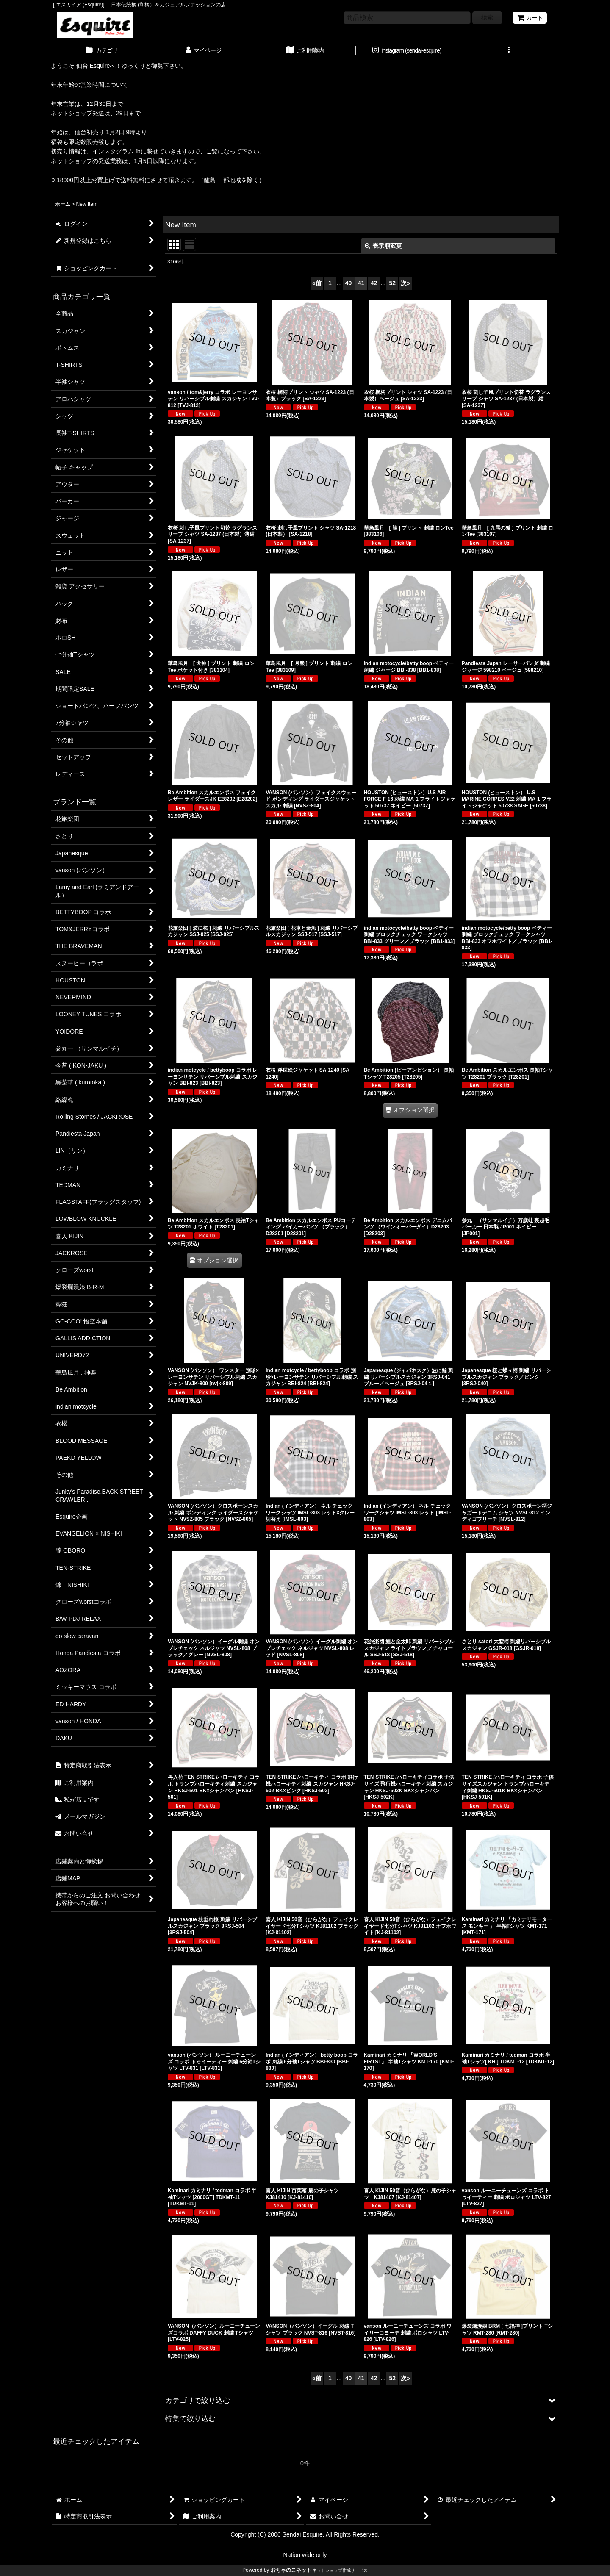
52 (392, 283)
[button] (508, 51)
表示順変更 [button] (383, 245)
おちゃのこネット (291, 2570)
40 (348, 283)
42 (374, 283)
